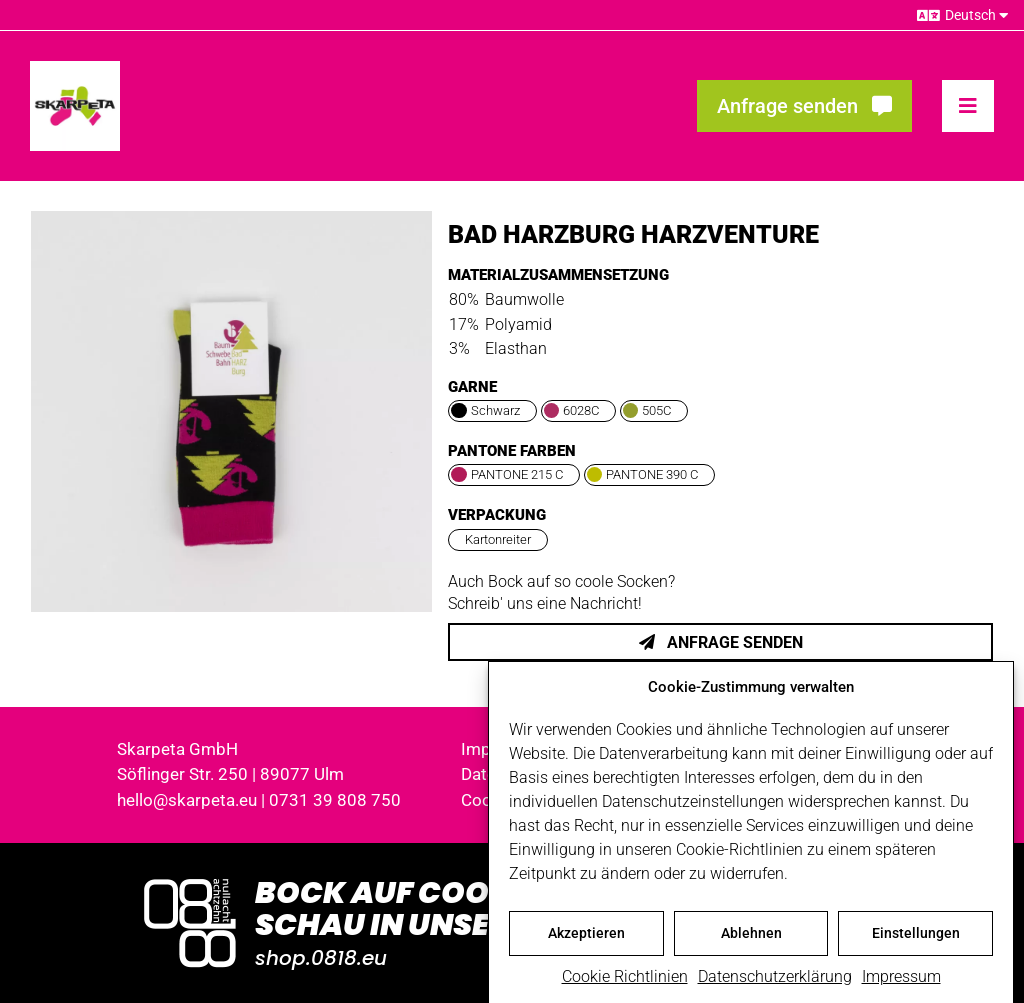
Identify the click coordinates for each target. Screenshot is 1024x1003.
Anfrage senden (721, 642)
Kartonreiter (498, 539)
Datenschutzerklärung (775, 987)
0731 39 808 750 (335, 800)
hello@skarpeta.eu (187, 800)
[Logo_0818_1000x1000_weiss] (190, 880)
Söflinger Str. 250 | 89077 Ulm (230, 774)
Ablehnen (751, 944)
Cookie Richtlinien (625, 987)
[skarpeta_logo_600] (75, 68)
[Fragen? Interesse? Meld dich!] (804, 106)
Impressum (901, 987)
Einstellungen (916, 944)
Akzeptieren (586, 944)
